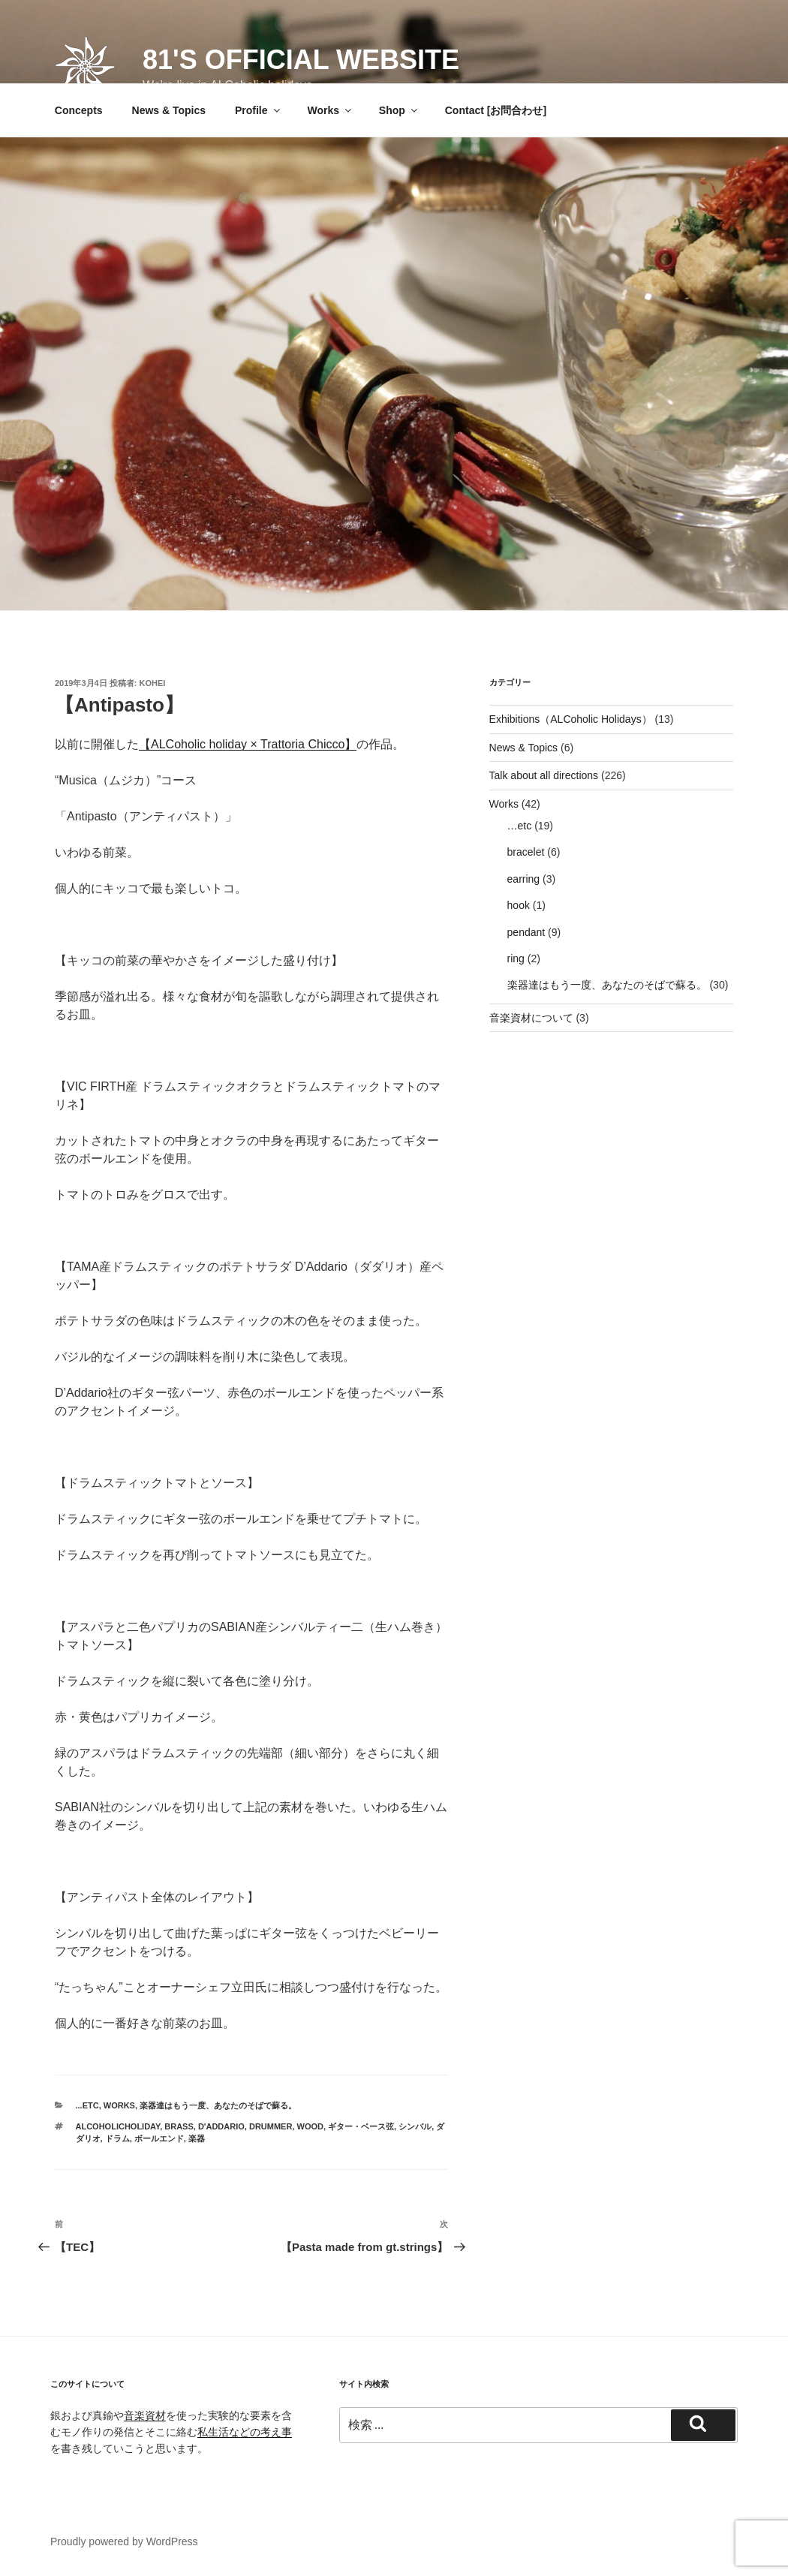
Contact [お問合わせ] (495, 110)
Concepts (79, 110)
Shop (399, 110)
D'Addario (221, 2126)
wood (310, 2126)
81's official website (301, 59)
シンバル (415, 2126)
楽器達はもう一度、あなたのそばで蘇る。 (218, 2105)
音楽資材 (145, 2415)
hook (518, 905)
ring (516, 958)
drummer (270, 2126)
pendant (526, 932)
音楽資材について (531, 1018)
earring (523, 879)
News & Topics (169, 110)
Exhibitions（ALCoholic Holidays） (570, 719)
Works (330, 110)
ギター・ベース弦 (361, 2126)
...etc (87, 2105)
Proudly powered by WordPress (124, 2541)
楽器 (196, 2138)
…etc (519, 826)
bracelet (526, 852)
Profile (258, 110)
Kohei (153, 683)
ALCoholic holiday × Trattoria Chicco (247, 744)
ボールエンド (159, 2138)
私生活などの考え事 (244, 2432)
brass (179, 2126)
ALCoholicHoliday (118, 2126)
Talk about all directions (544, 775)
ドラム (117, 2138)
